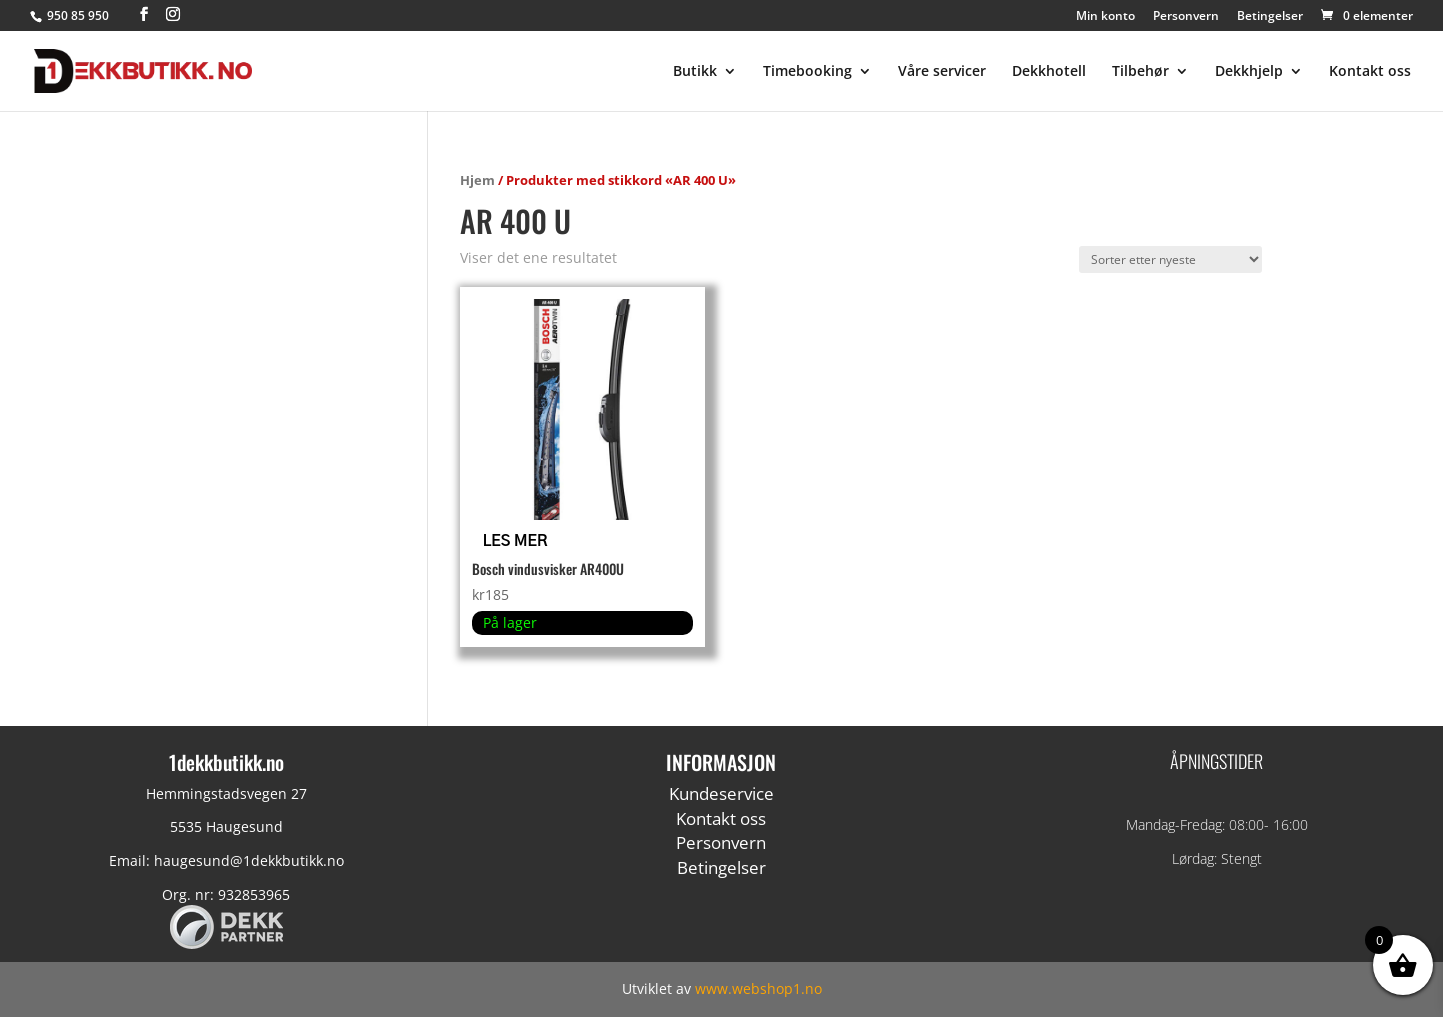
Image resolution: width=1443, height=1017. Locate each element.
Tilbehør (1140, 72)
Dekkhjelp (1249, 72)
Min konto (1105, 17)
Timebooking (807, 72)
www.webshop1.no (758, 988)
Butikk (695, 72)
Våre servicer (942, 72)
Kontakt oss (1370, 72)
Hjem (477, 180)
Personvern (1186, 17)
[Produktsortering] (1170, 259)
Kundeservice (721, 793)
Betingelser (1270, 17)
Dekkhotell (1049, 72)
